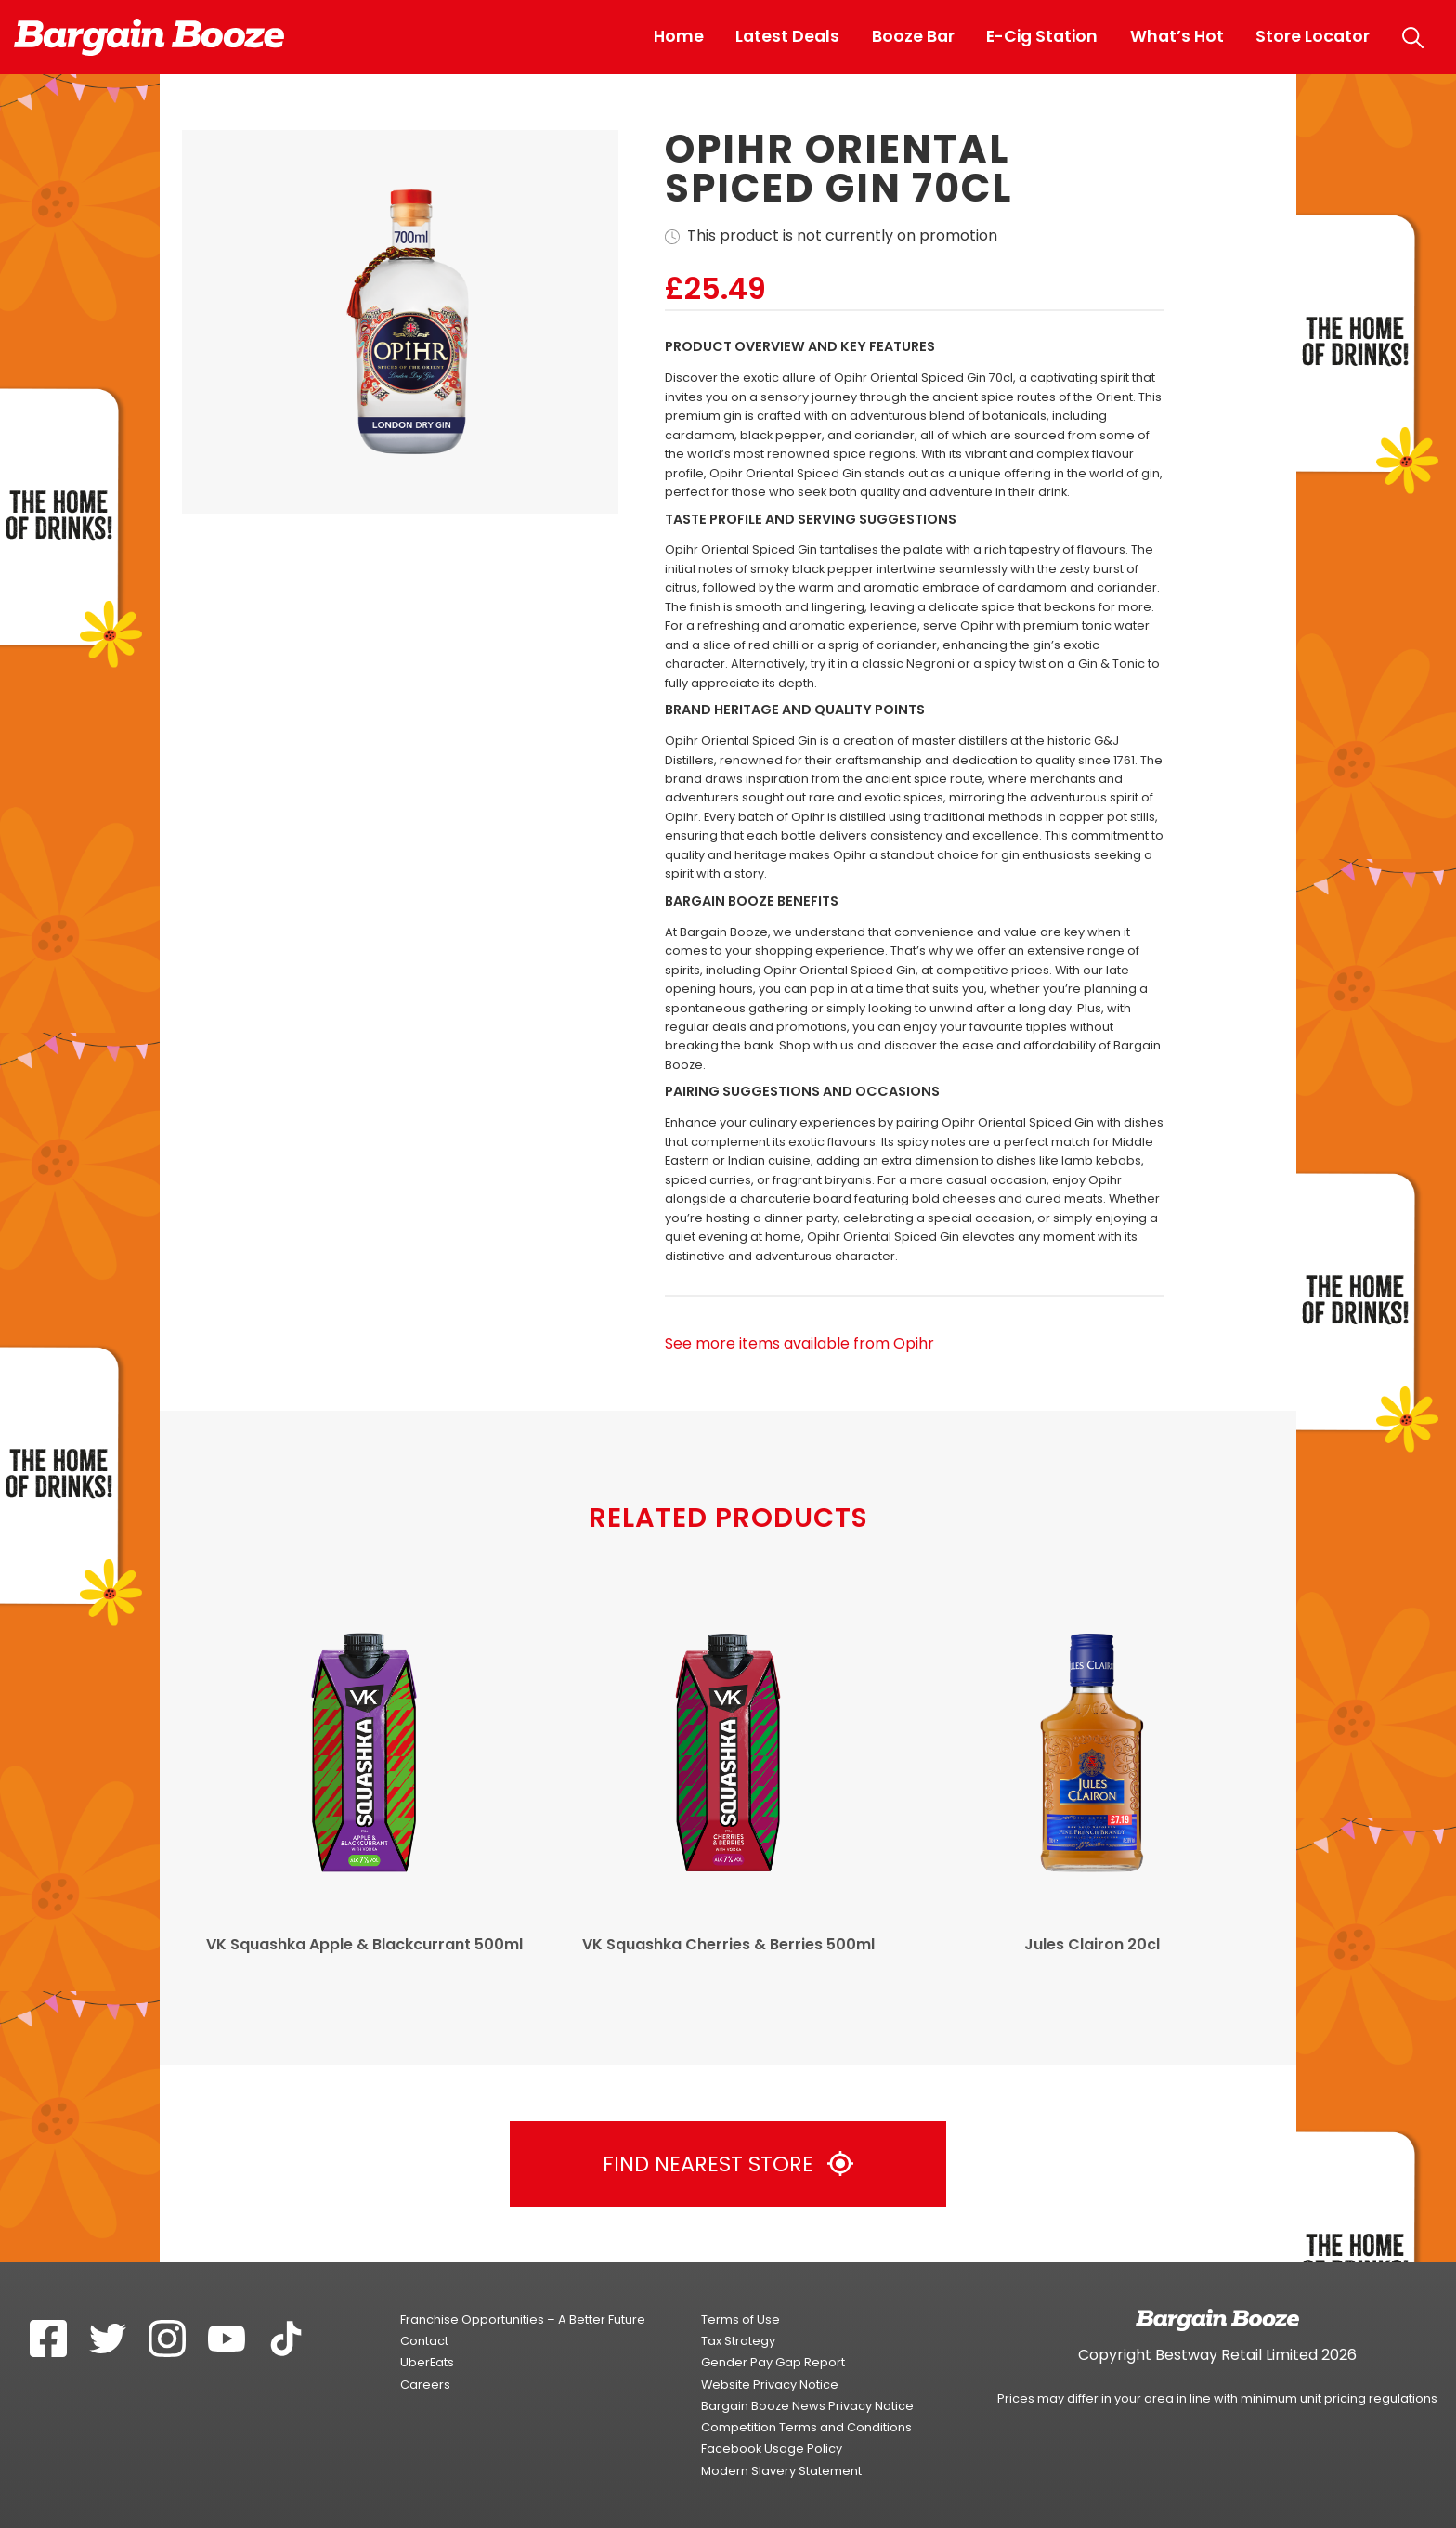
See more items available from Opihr (799, 1344)
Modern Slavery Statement (781, 2471)
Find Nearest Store (727, 2164)
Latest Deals (787, 36)
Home (679, 36)
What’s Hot (1177, 36)
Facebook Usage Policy (771, 2448)
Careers (425, 2384)
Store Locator (1312, 36)
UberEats (427, 2362)
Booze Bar (913, 36)
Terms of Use (740, 2319)
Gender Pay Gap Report (773, 2362)
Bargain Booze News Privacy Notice (807, 2406)
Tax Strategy (738, 2341)
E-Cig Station (1042, 36)
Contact (424, 2341)
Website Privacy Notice (769, 2384)
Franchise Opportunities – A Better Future (522, 2319)
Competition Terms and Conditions (806, 2427)
